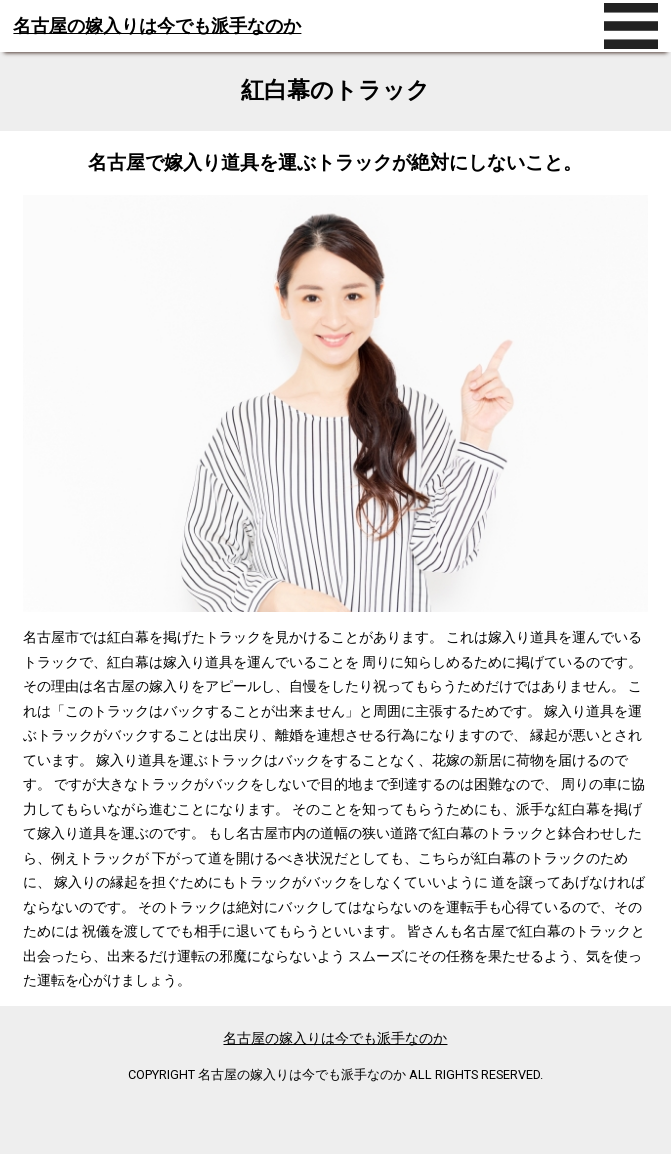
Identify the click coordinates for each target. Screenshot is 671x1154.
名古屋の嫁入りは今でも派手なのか (157, 26)
